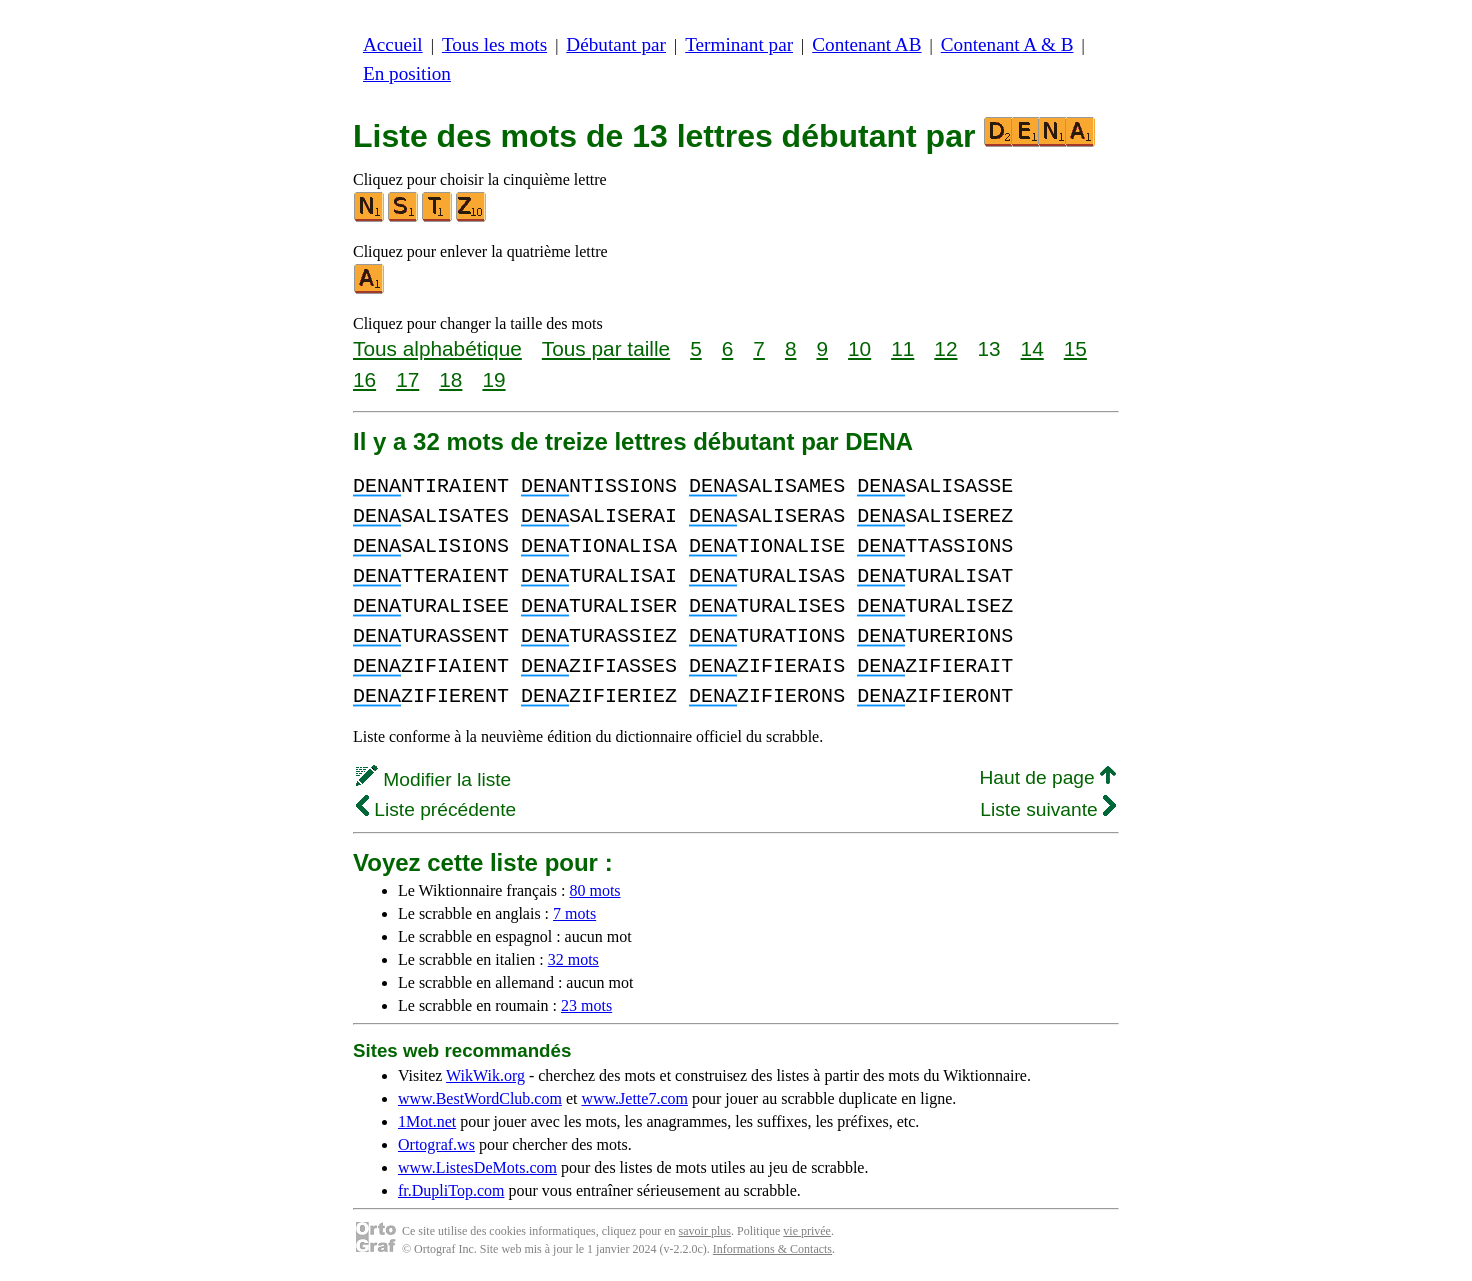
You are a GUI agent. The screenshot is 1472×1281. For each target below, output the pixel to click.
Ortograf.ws (436, 1144)
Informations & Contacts (772, 1249)
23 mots (586, 1005)
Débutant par (616, 44)
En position (407, 73)
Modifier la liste (433, 779)
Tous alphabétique (437, 348)
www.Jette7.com (634, 1098)
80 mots (594, 890)
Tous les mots (494, 44)
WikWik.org (485, 1075)
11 (902, 348)
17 (407, 379)
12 (945, 348)
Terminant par (739, 44)
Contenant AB (866, 44)
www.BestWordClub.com (480, 1098)
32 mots (573, 959)
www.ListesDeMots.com (477, 1167)
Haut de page (1047, 777)
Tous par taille (606, 348)
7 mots (574, 913)
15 (1075, 348)
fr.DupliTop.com (451, 1190)
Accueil (393, 44)
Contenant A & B (1007, 44)
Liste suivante (1048, 809)
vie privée (807, 1231)
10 (859, 348)
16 (364, 379)
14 (1032, 348)
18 (450, 379)
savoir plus (705, 1231)
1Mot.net (427, 1121)
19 (493, 379)
